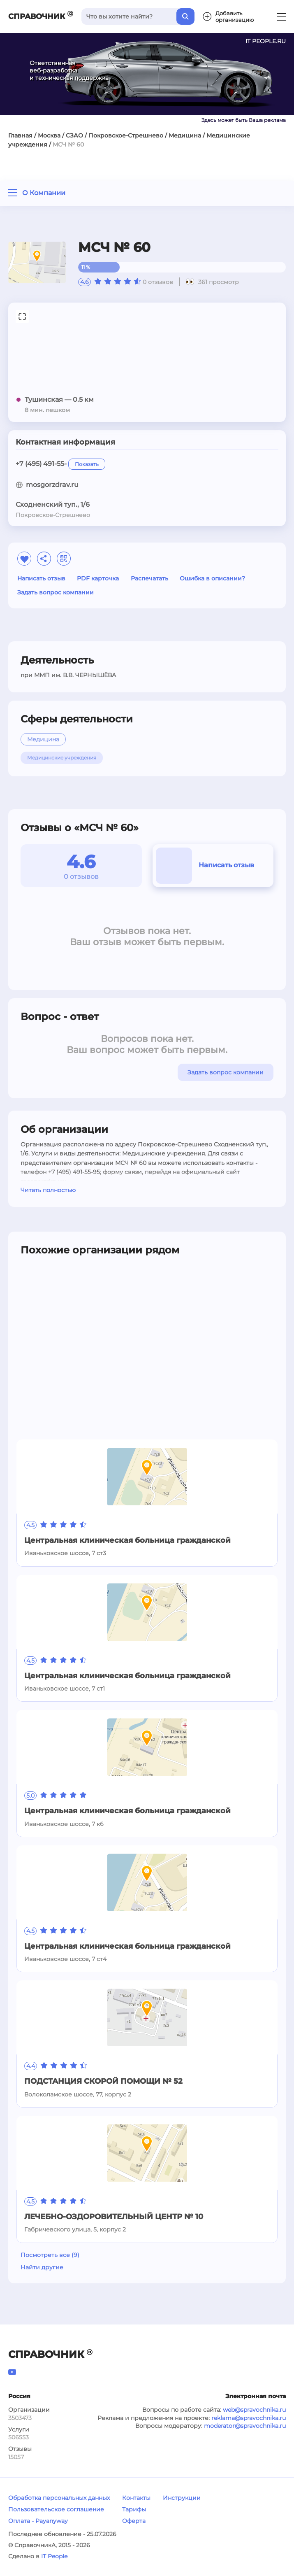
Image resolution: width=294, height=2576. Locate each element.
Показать (87, 464)
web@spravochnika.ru (254, 2409)
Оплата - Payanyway (38, 2521)
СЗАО (74, 135)
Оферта (134, 2521)
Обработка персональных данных (59, 2497)
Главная (20, 135)
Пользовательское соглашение (56, 2509)
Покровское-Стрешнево (125, 135)
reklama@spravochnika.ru (248, 2418)
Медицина (185, 135)
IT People (54, 2556)
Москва (49, 135)
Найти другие (42, 2267)
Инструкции (182, 2497)
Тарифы (134, 2509)
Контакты (136, 2497)
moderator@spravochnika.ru (245, 2425)
